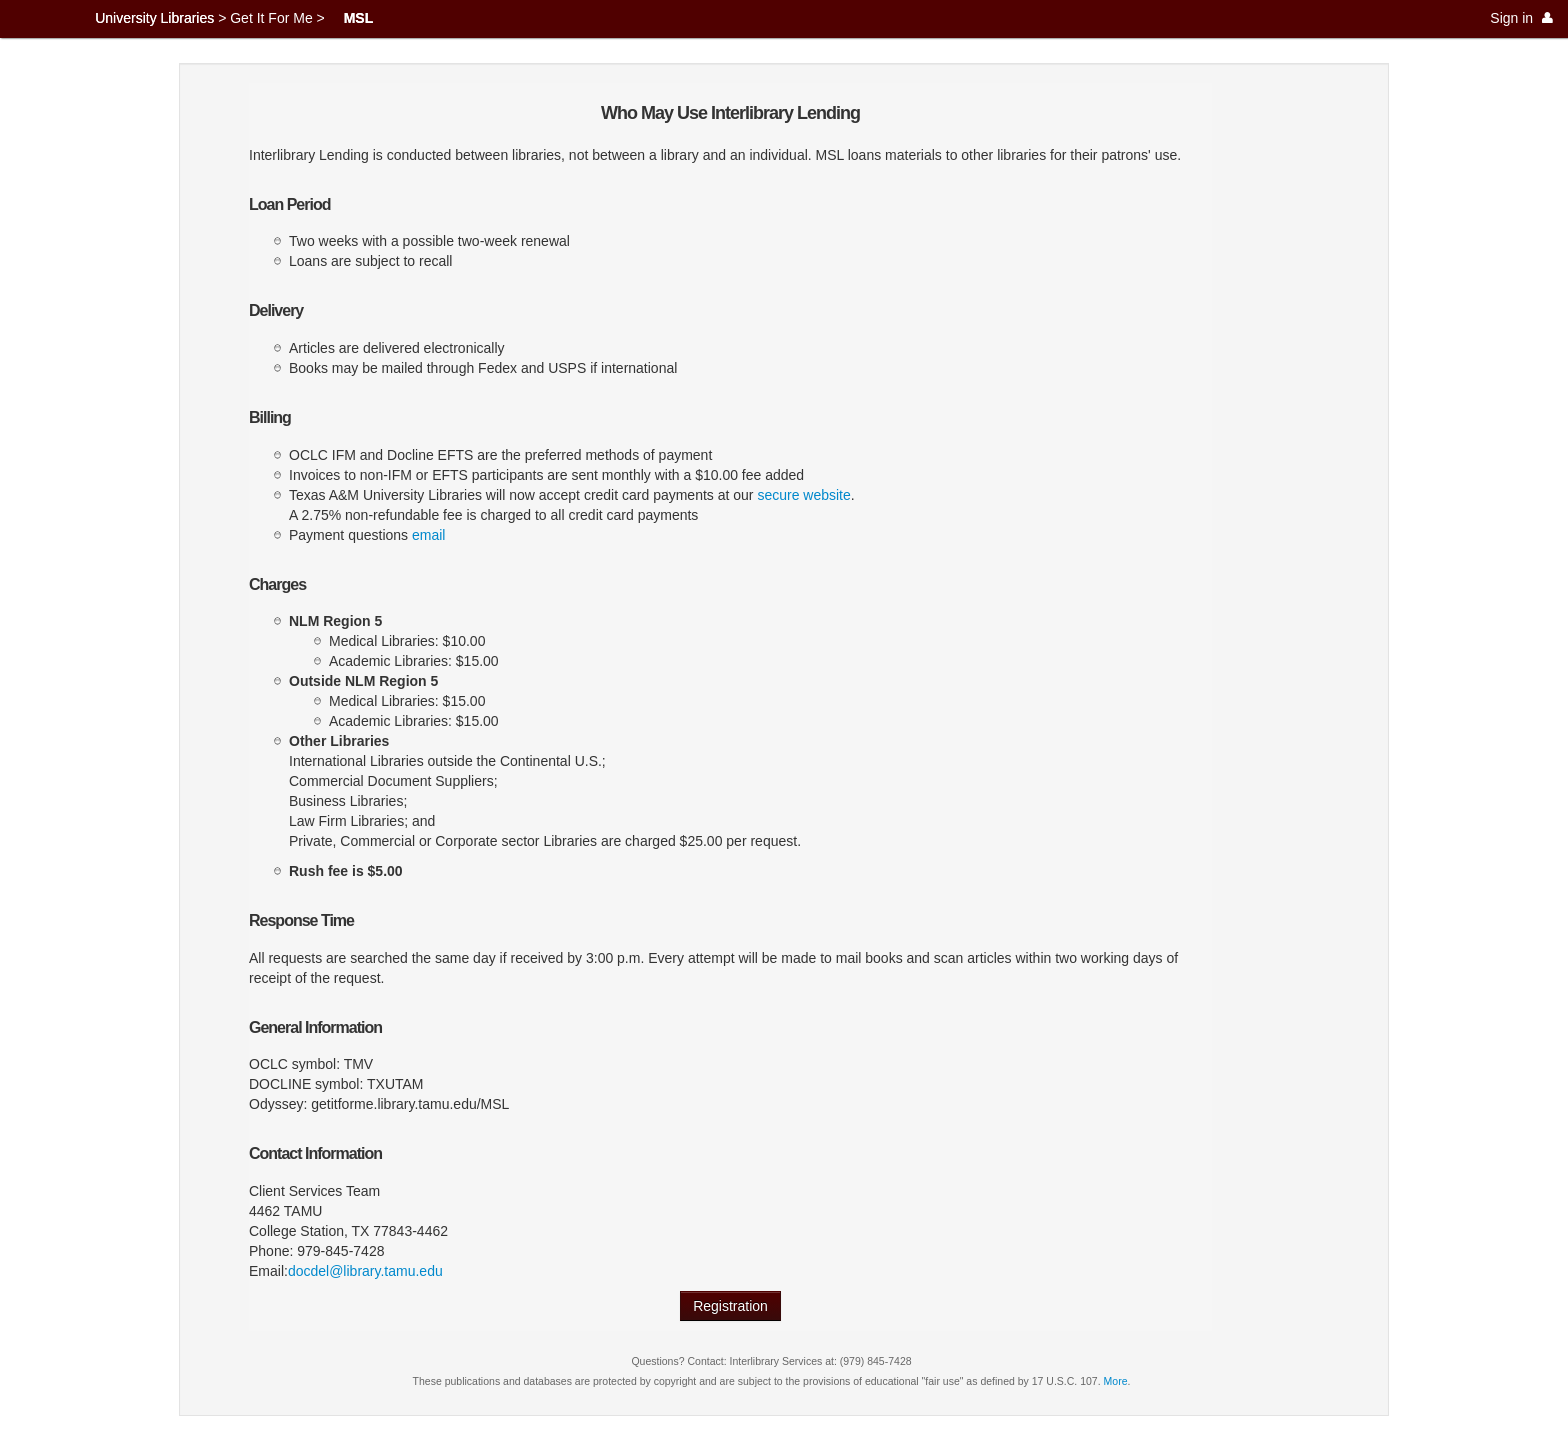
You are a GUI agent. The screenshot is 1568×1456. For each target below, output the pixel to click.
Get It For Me (271, 18)
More (1116, 1381)
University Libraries (154, 18)
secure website (803, 495)
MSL (359, 18)
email (428, 535)
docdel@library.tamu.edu (365, 1271)
